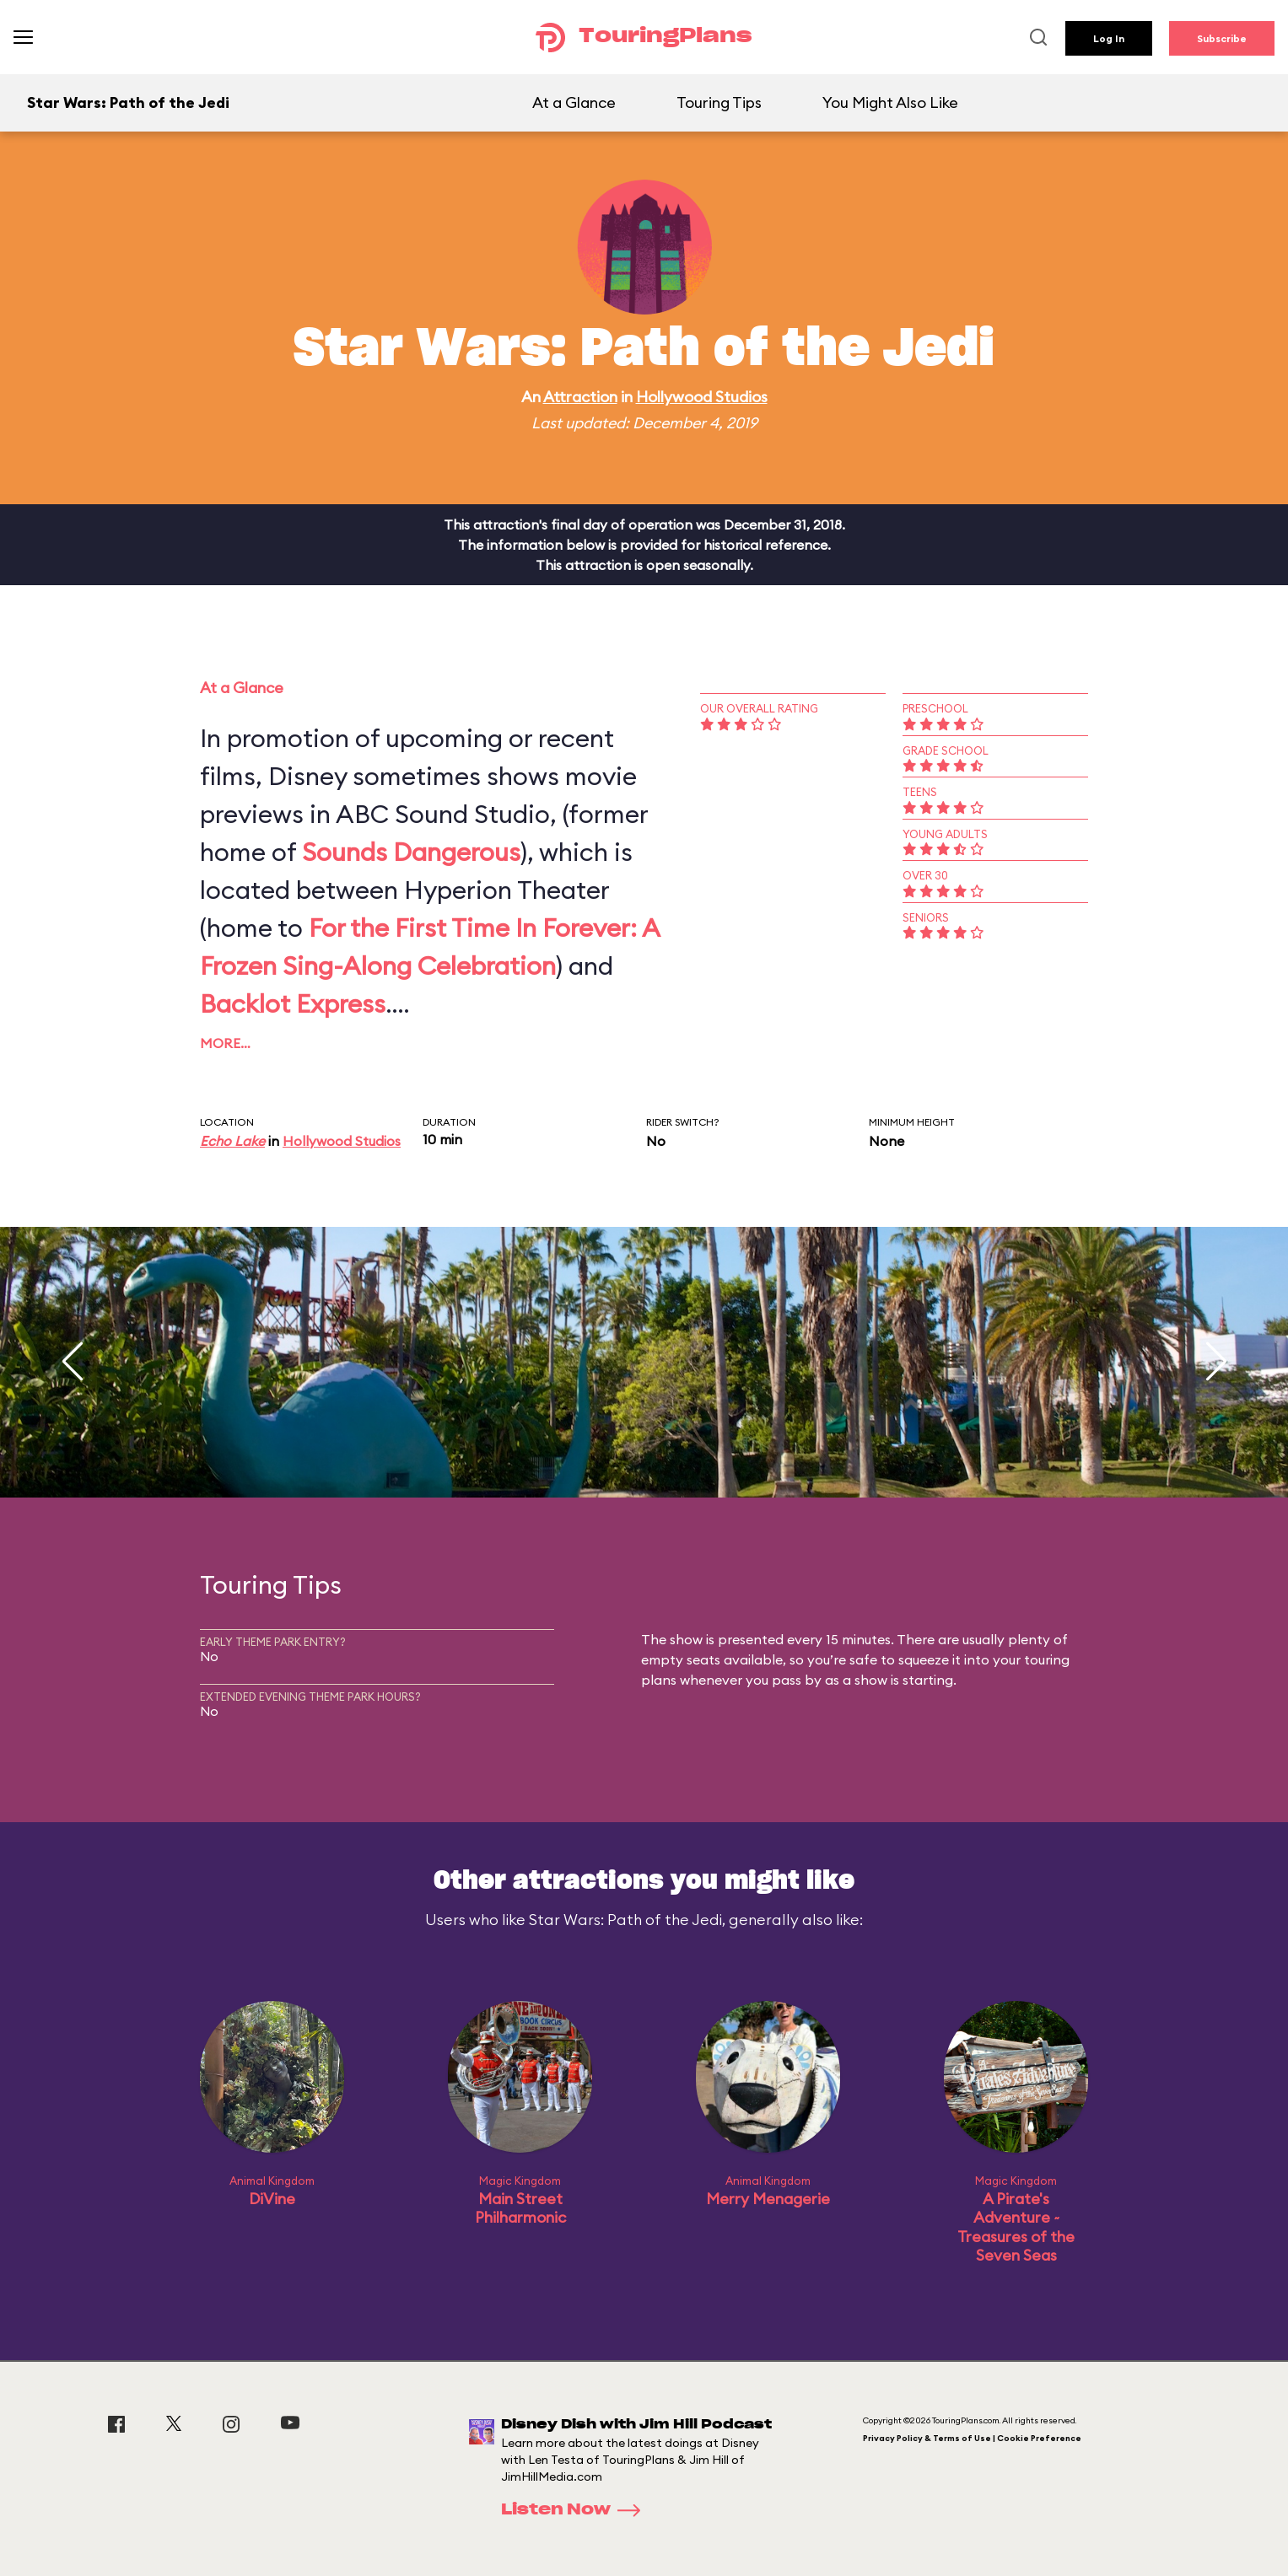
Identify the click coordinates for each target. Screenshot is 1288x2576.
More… (225, 1043)
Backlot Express (292, 1003)
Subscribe (1222, 38)
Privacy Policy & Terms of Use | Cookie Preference (972, 2438)
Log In (1108, 38)
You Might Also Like (890, 102)
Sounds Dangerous (411, 852)
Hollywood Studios (702, 396)
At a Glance (574, 102)
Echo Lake (232, 1140)
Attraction (580, 396)
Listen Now (576, 2510)
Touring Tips (719, 102)
